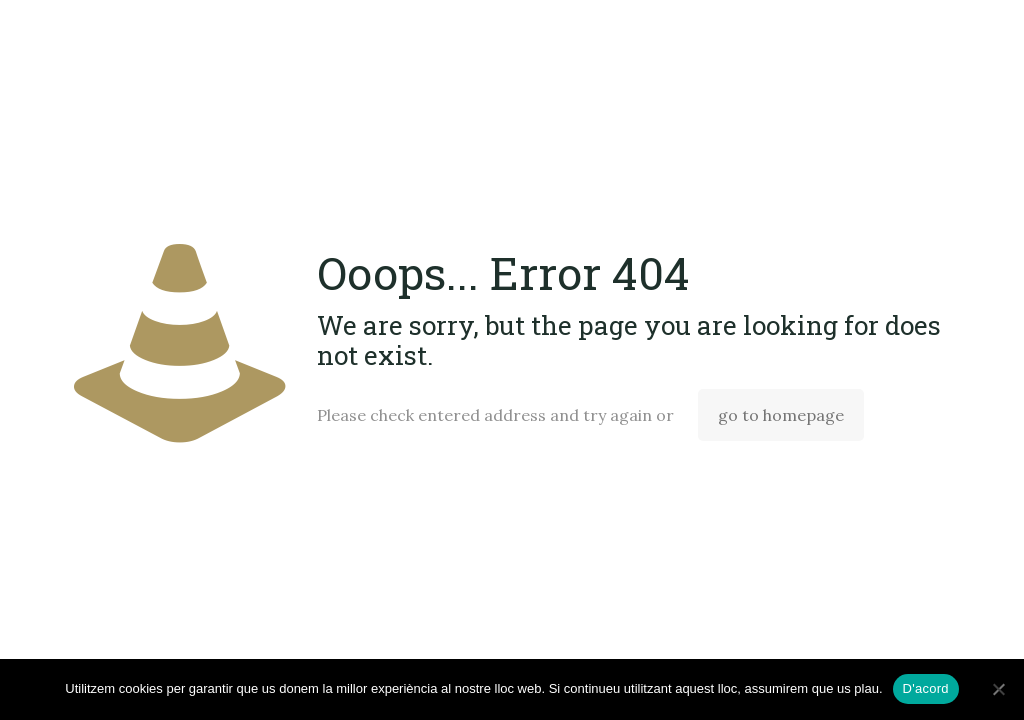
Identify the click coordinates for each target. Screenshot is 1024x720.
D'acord (926, 688)
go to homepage (781, 415)
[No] (999, 689)
